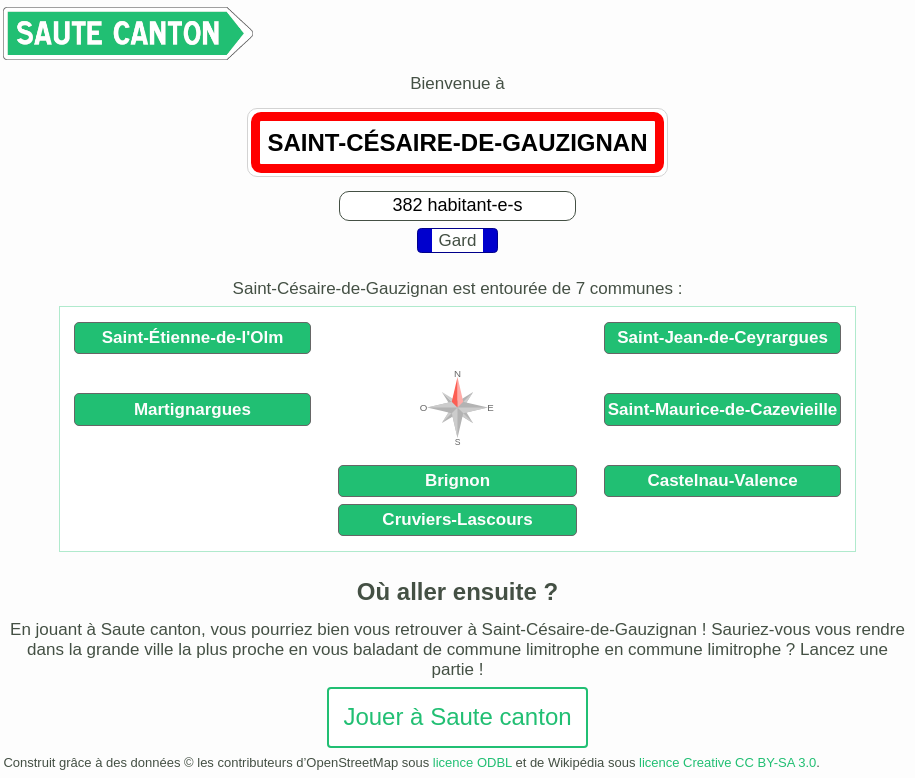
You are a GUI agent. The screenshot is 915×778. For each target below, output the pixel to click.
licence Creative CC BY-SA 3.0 (727, 762)
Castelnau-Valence (722, 480)
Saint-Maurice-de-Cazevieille (723, 409)
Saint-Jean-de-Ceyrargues (722, 337)
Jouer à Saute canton (457, 716)
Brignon (457, 480)
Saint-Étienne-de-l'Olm (193, 337)
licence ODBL (472, 762)
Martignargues (192, 409)
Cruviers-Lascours (457, 519)
